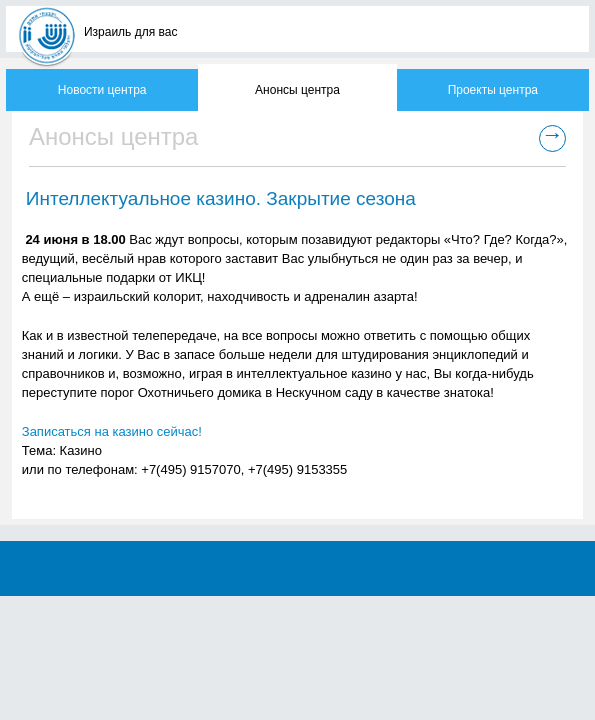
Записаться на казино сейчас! (112, 431)
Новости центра (102, 90)
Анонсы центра (297, 90)
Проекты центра (493, 90)
